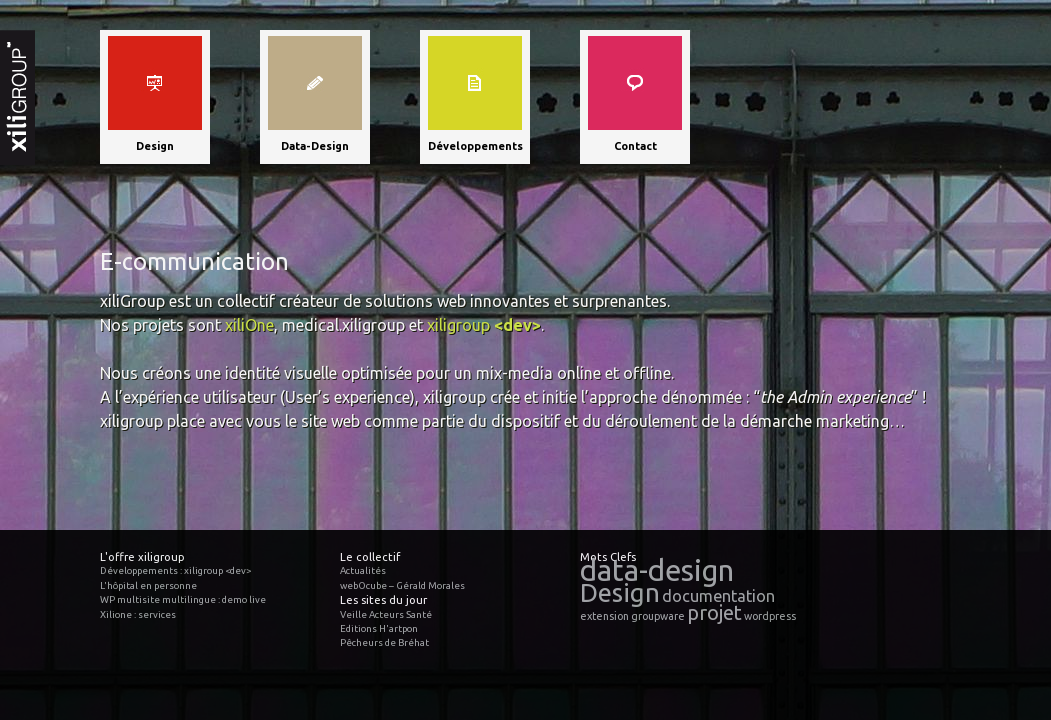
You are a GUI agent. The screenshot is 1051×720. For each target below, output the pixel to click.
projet (714, 612)
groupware (658, 616)
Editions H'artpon (379, 628)
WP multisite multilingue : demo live (183, 599)
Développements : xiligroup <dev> (175, 570)
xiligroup (484, 325)
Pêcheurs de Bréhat (384, 642)
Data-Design (315, 146)
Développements (475, 146)
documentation (718, 596)
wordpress (770, 616)
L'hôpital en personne (148, 585)
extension (604, 616)
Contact (635, 146)
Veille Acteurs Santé (386, 614)
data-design (657, 570)
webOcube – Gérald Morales (402, 585)
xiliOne (249, 325)
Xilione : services (138, 614)
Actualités (363, 570)
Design (155, 146)
